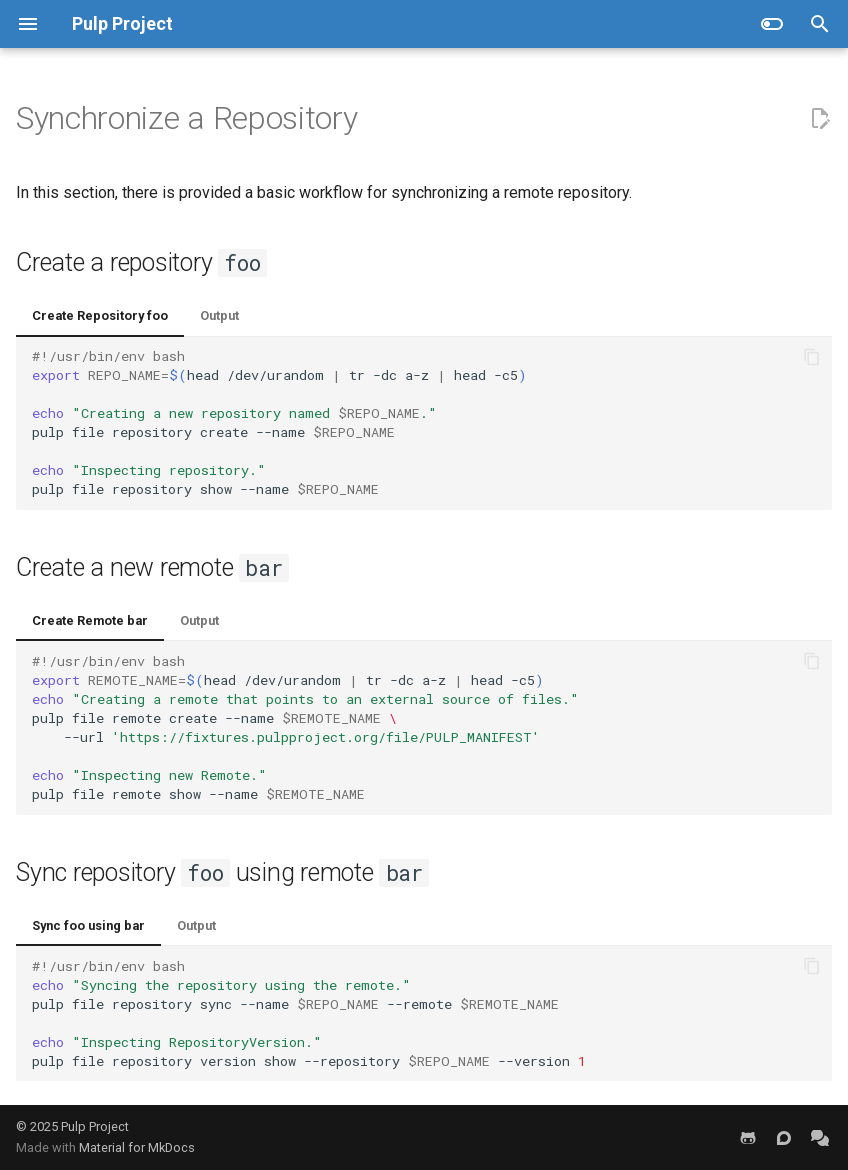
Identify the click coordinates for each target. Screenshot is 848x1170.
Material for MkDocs (137, 1147)
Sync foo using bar (88, 925)
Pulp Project (95, 1126)
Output (219, 315)
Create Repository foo (100, 315)
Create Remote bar (90, 620)
